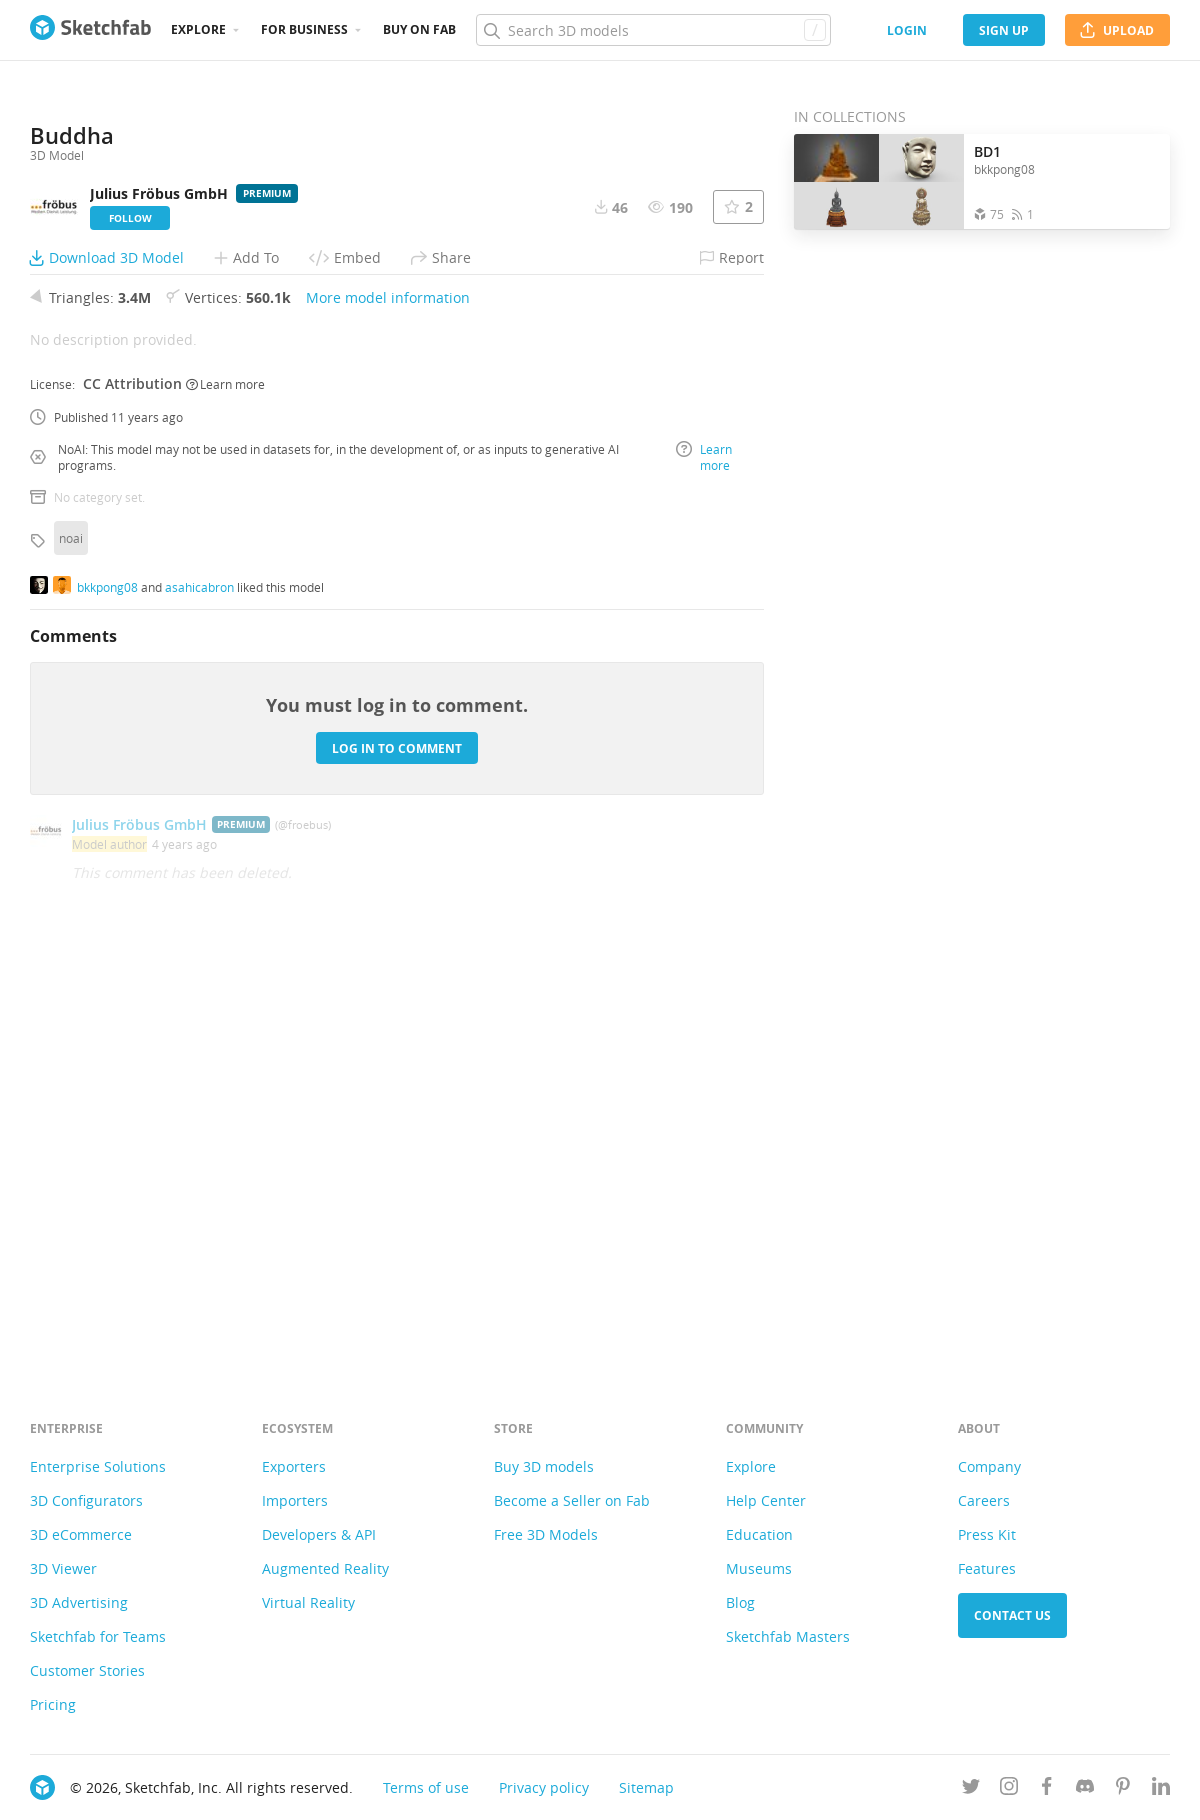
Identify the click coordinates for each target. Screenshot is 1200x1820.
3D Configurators (86, 1500)
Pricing (53, 1704)
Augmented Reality (325, 1568)
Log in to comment (397, 1158)
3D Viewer (63, 1568)
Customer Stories (87, 1670)
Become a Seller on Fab (572, 1500)
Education (759, 1534)
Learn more (225, 794)
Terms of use (426, 1787)
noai (71, 949)
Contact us (1012, 1615)
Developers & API (319, 1534)
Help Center (766, 1500)
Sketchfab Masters (788, 1636)
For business (304, 29)
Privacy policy (544, 1787)
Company (989, 1466)
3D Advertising (79, 1602)
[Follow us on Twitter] (971, 1789)
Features (987, 1568)
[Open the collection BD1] (879, 181)
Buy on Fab (419, 29)
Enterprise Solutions (98, 1466)
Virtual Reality (308, 1602)
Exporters (294, 1466)
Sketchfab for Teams (98, 1636)
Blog (740, 1602)
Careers (984, 1500)
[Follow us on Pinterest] (1123, 1789)
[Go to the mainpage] (90, 30)
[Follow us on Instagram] (1009, 1789)
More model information (388, 708)
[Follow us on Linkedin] (1161, 1789)
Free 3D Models (546, 1534)
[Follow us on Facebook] (1047, 1789)
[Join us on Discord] (1085, 1789)
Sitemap (646, 1787)
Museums (759, 1568)
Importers (295, 1500)
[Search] (653, 30)
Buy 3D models (544, 1466)
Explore (198, 29)
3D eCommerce (81, 1534)
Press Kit (987, 1534)
